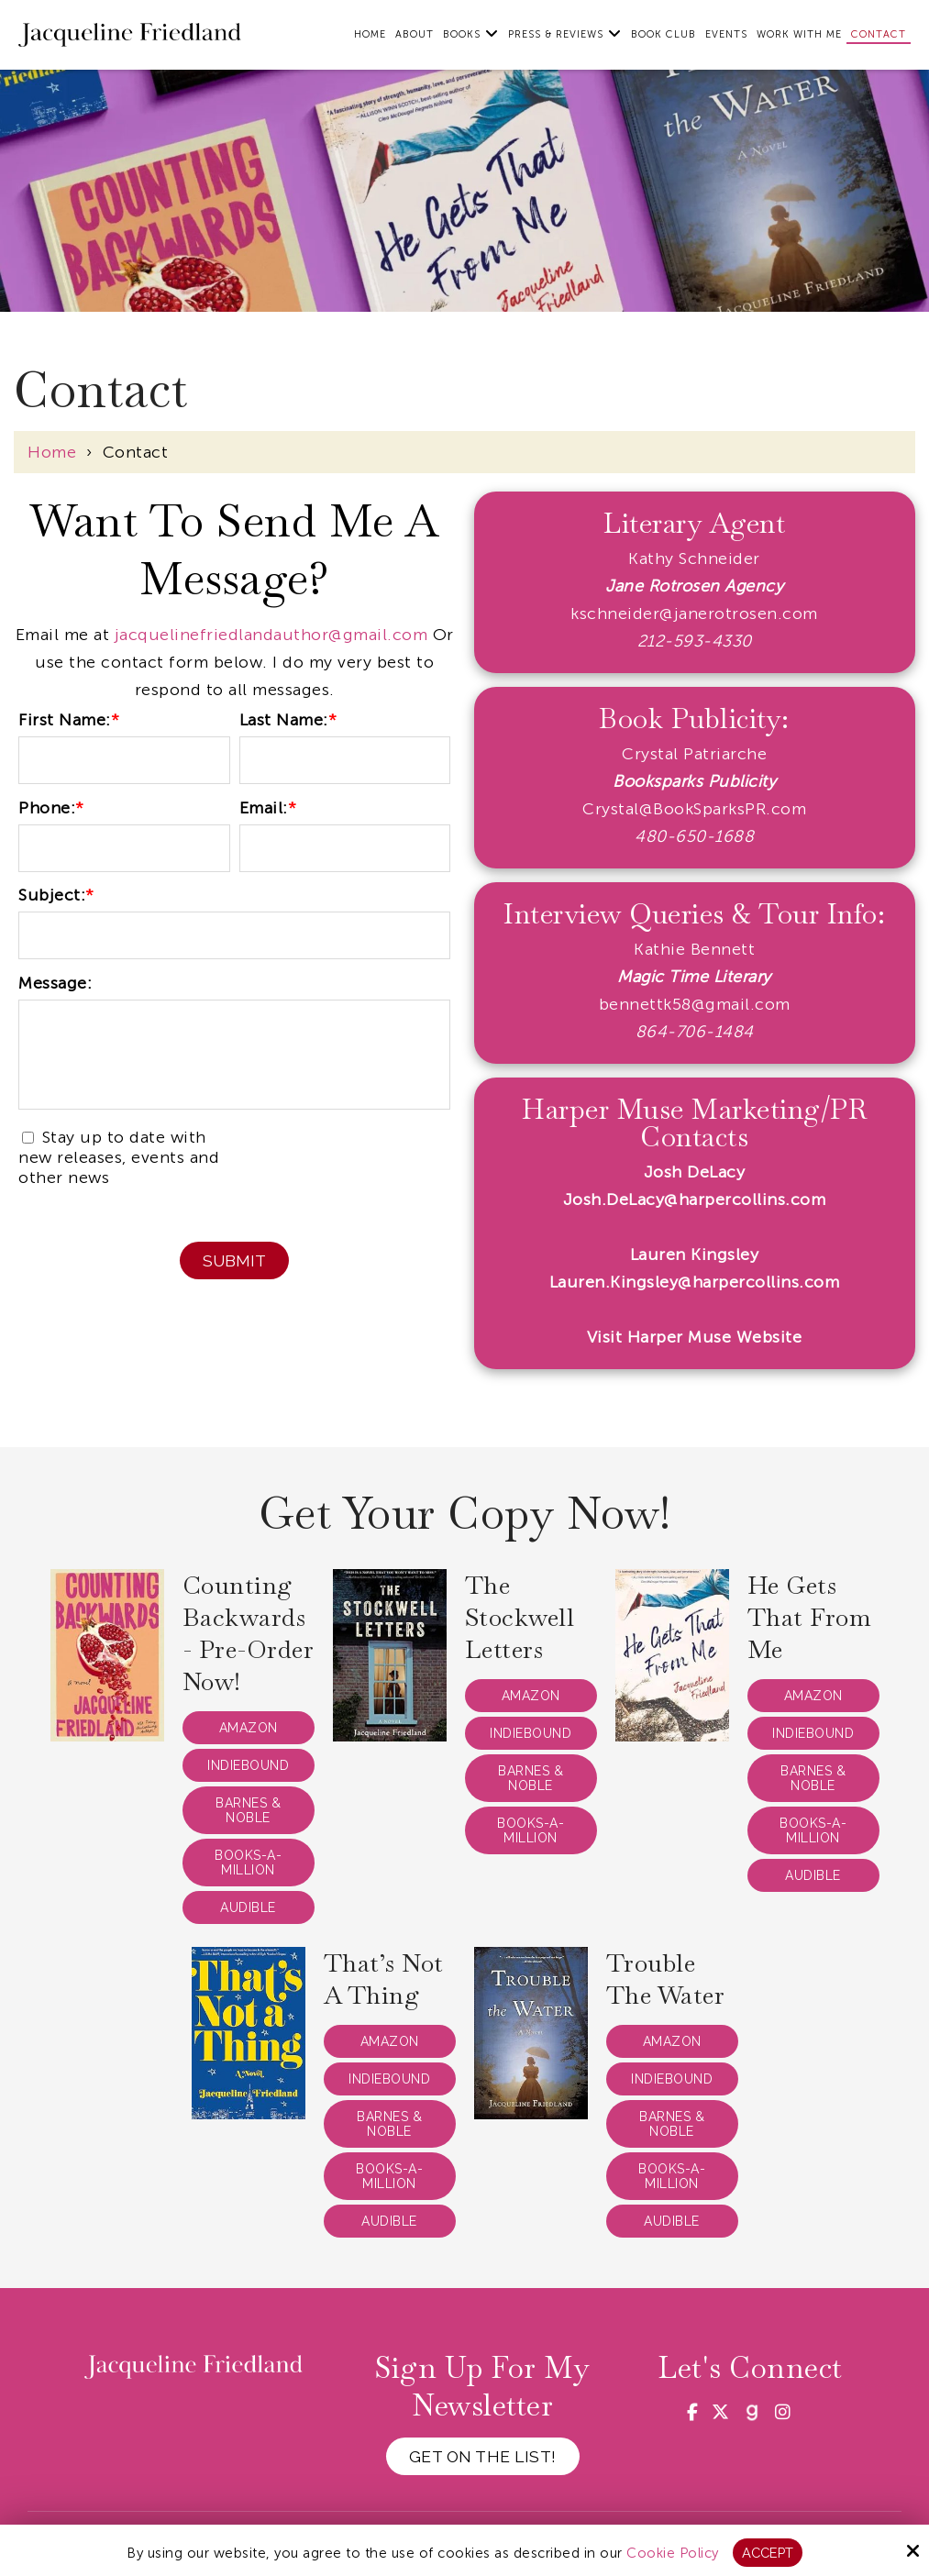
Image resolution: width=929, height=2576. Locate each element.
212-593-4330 (694, 641)
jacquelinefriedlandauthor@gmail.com (271, 635)
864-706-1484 (695, 1032)
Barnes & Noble (248, 1810)
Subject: (56, 895)
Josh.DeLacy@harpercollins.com (694, 1199)
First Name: (68, 720)
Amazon (248, 1727)
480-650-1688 (694, 836)
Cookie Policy (671, 2552)
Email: (268, 808)
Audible (248, 1907)
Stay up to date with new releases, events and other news (118, 1157)
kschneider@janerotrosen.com (694, 613)
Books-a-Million (248, 1862)
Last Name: (288, 720)
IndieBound (248, 1765)
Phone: (51, 808)
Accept (767, 2552)
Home (52, 452)
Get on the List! (482, 2456)
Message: (55, 983)
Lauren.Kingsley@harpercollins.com (694, 1282)
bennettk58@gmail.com (695, 1004)
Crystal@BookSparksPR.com (694, 809)
